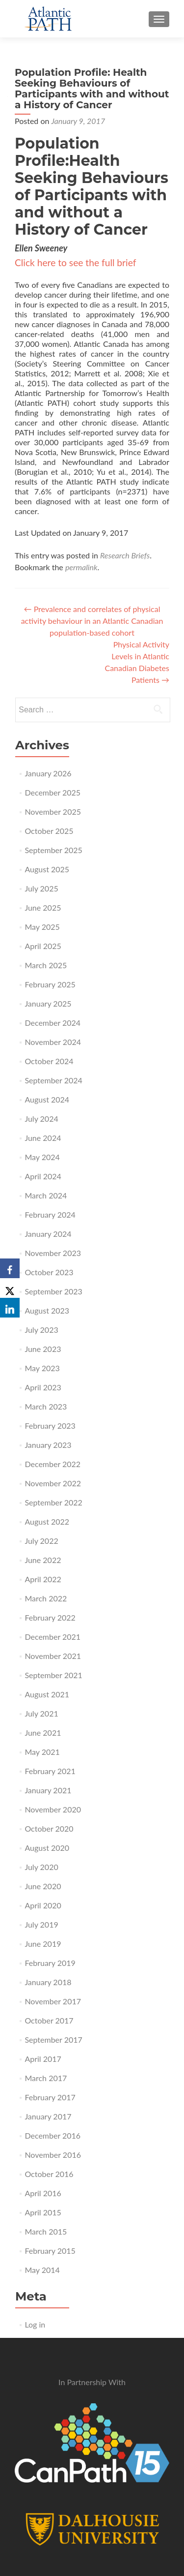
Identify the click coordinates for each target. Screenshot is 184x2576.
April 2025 (43, 946)
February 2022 (50, 1617)
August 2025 (47, 869)
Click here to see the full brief (75, 262)
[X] (10, 1288)
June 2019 (43, 1943)
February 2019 (50, 1962)
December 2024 (52, 1022)
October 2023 (49, 1272)
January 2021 (48, 1790)
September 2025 (53, 850)
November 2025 (53, 811)
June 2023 (43, 1348)
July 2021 (41, 1713)
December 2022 (52, 1464)
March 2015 (46, 2231)
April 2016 (43, 2193)
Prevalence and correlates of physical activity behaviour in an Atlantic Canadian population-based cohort (92, 620)
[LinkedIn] (10, 1308)
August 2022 (47, 1521)
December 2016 (52, 2135)
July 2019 (41, 1924)
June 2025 (43, 907)
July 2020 (41, 1866)
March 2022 (46, 1598)
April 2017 (43, 2058)
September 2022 (53, 1502)
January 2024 (48, 1233)
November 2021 (53, 1655)
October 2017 (49, 2020)
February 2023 (50, 1425)
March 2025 (46, 965)
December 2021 (52, 1636)
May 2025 (42, 926)
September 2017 (53, 2039)
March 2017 (46, 2078)
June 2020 (43, 1886)
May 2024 (42, 1157)
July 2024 (41, 1118)
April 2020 (43, 1905)
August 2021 (47, 1694)
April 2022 (43, 1579)
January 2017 (48, 2116)
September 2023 (53, 1291)
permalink (81, 567)
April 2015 (43, 2212)
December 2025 (52, 792)
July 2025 (41, 888)
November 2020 (53, 1809)
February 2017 (50, 2097)
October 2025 (49, 830)
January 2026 (48, 773)
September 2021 (53, 1675)
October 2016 (49, 2173)
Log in (35, 2324)
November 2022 (53, 1483)
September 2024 (53, 1080)
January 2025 (48, 1003)
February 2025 (50, 984)
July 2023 (41, 1329)
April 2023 (43, 1387)
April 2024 (43, 1176)
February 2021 (50, 1771)
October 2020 (49, 1828)
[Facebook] (10, 1268)
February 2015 (50, 2250)
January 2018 (48, 1982)
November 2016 (53, 2154)
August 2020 (47, 1847)
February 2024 (50, 1214)
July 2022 (41, 1540)
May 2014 (42, 2269)
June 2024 (43, 1137)
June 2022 (43, 1559)
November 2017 (53, 2001)
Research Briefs (125, 555)
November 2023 (53, 1252)
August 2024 (47, 1099)
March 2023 (46, 1406)
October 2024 (49, 1061)
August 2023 (47, 1310)
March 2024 (46, 1195)
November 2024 (53, 1041)
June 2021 (43, 1732)
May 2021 (42, 1751)
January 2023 (48, 1444)
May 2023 (42, 1368)
